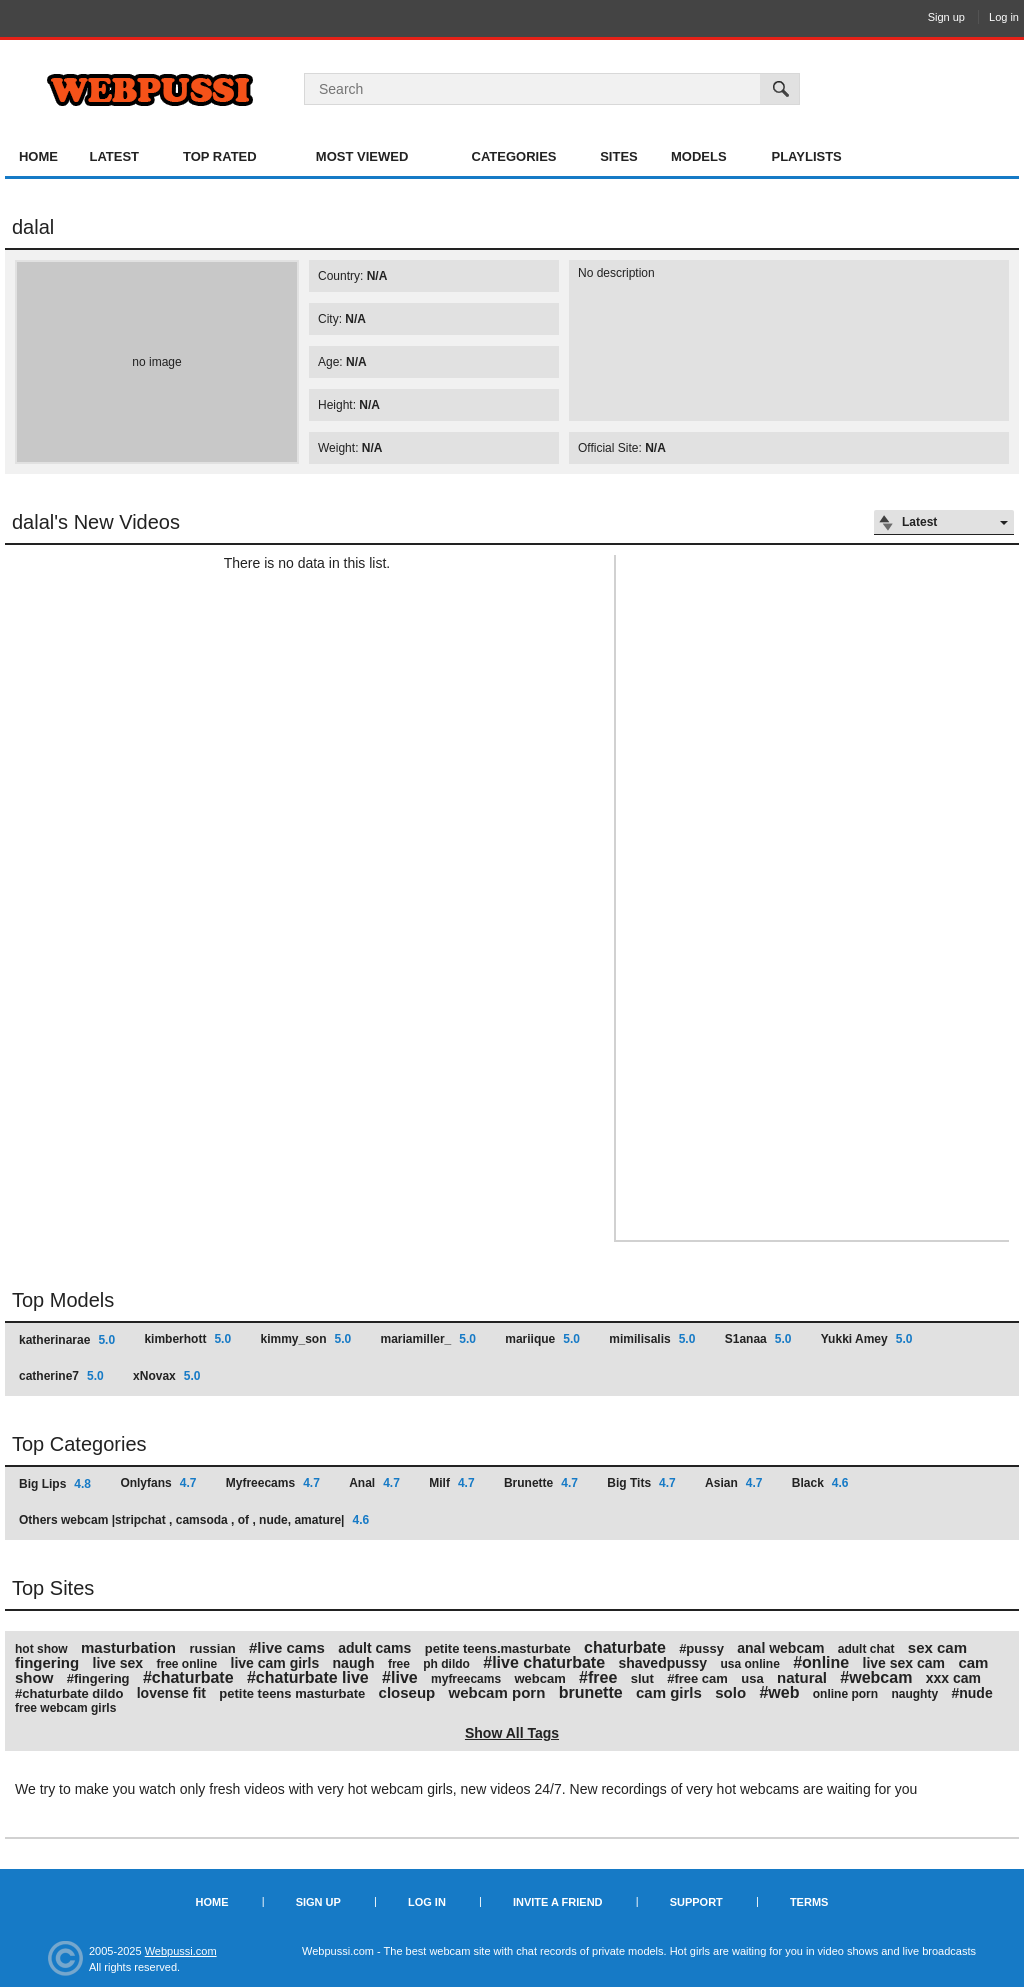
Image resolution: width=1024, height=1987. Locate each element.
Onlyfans (158, 1483)
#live (400, 1677)
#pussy (701, 1648)
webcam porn (497, 1692)
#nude (971, 1693)
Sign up (946, 17)
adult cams (374, 1648)
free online (186, 1664)
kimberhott (187, 1339)
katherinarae (67, 1340)
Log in (1004, 17)
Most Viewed (362, 156)
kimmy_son (305, 1339)
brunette (591, 1692)
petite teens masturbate (292, 1693)
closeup (407, 1692)
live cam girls (275, 1663)
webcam (539, 1678)
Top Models (63, 1300)
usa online (750, 1664)
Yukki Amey (867, 1339)
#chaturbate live (308, 1677)
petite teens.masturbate (498, 1648)
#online (821, 1662)
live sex (118, 1663)
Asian (733, 1483)
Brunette (541, 1483)
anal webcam (780, 1648)
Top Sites (53, 1588)
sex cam (937, 1647)
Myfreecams (273, 1483)
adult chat (866, 1649)
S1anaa (758, 1339)
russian (212, 1648)
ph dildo (446, 1664)
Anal (374, 1483)
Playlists (806, 156)
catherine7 (61, 1376)
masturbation (128, 1647)
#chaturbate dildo (69, 1693)
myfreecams (466, 1679)
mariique (542, 1339)
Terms (809, 1902)
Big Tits (641, 1483)
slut (642, 1678)
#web (779, 1692)
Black (820, 1483)
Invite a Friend (558, 1902)
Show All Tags (512, 1733)
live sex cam (904, 1663)
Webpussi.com (181, 1951)
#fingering (98, 1678)
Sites (619, 156)
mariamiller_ (428, 1339)
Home (38, 156)
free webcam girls (65, 1708)
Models (699, 156)
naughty (914, 1694)
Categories (514, 156)
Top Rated (220, 156)
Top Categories (79, 1444)
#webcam (876, 1677)
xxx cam (953, 1678)
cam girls (669, 1692)
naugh (354, 1663)
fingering (47, 1662)
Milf (451, 1483)
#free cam (697, 1678)
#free (598, 1677)
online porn (845, 1694)
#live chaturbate (544, 1662)
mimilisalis (652, 1339)
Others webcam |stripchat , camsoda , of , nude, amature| (194, 1520)
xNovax (166, 1376)
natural (802, 1677)
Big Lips (55, 1484)
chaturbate (625, 1647)
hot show (41, 1649)
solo (730, 1692)
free (399, 1664)
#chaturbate (188, 1677)
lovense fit (171, 1693)
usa (752, 1678)
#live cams (287, 1647)
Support (696, 1902)
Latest (114, 156)
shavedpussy (662, 1663)
